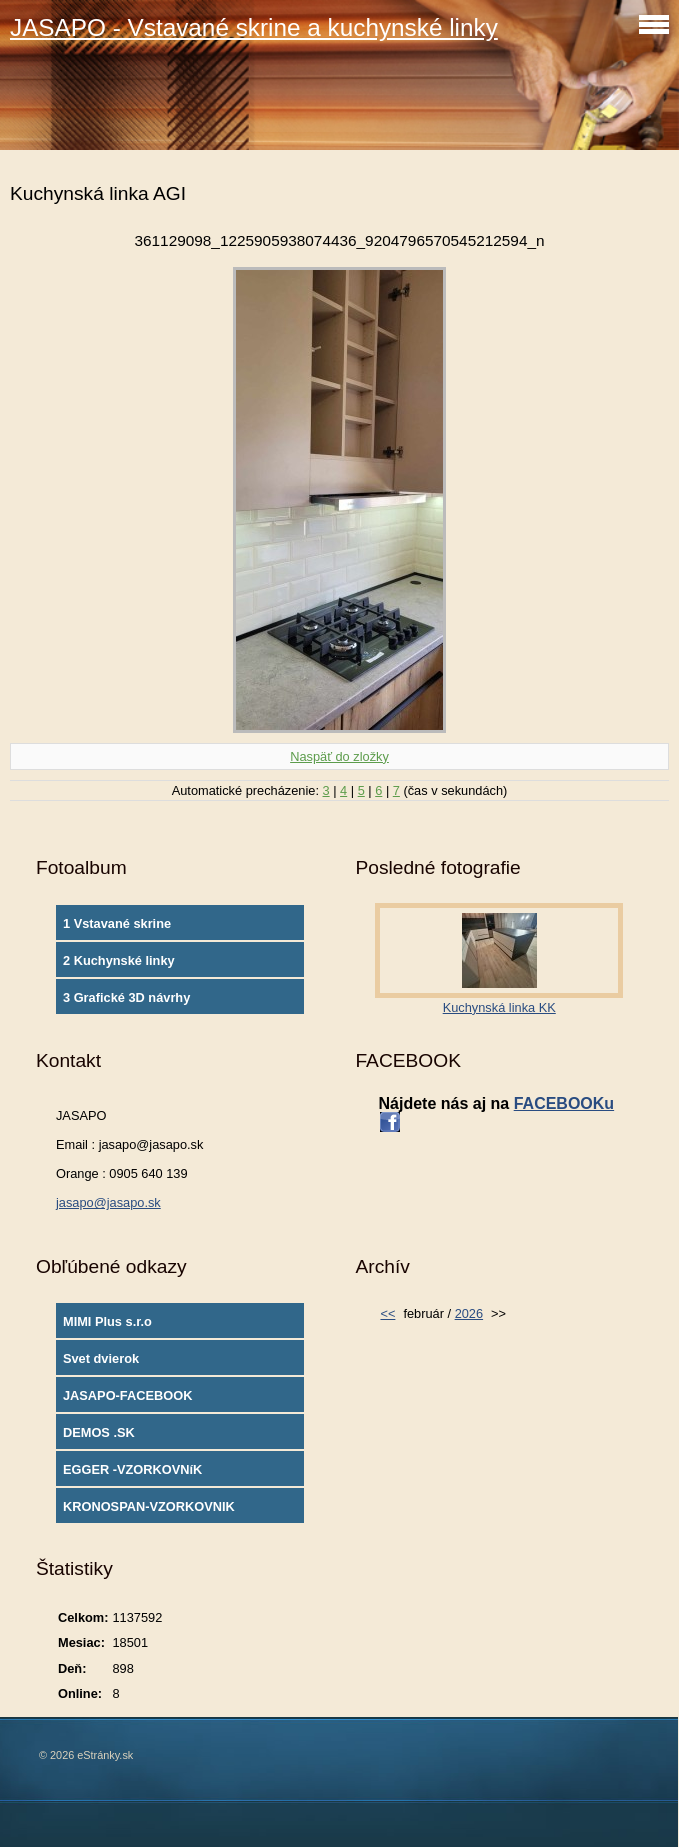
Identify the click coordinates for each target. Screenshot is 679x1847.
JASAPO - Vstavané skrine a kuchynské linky (254, 27)
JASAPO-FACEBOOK (127, 1395)
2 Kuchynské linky (119, 960)
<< (387, 1313)
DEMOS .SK (99, 1432)
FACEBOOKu (564, 1103)
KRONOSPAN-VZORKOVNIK (149, 1506)
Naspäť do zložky (339, 756)
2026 (469, 1313)
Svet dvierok (101, 1358)
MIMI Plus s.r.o (107, 1321)
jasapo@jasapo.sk (108, 1202)
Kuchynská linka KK (499, 1007)
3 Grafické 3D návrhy (126, 997)
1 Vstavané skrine (117, 923)
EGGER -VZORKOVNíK (132, 1469)
